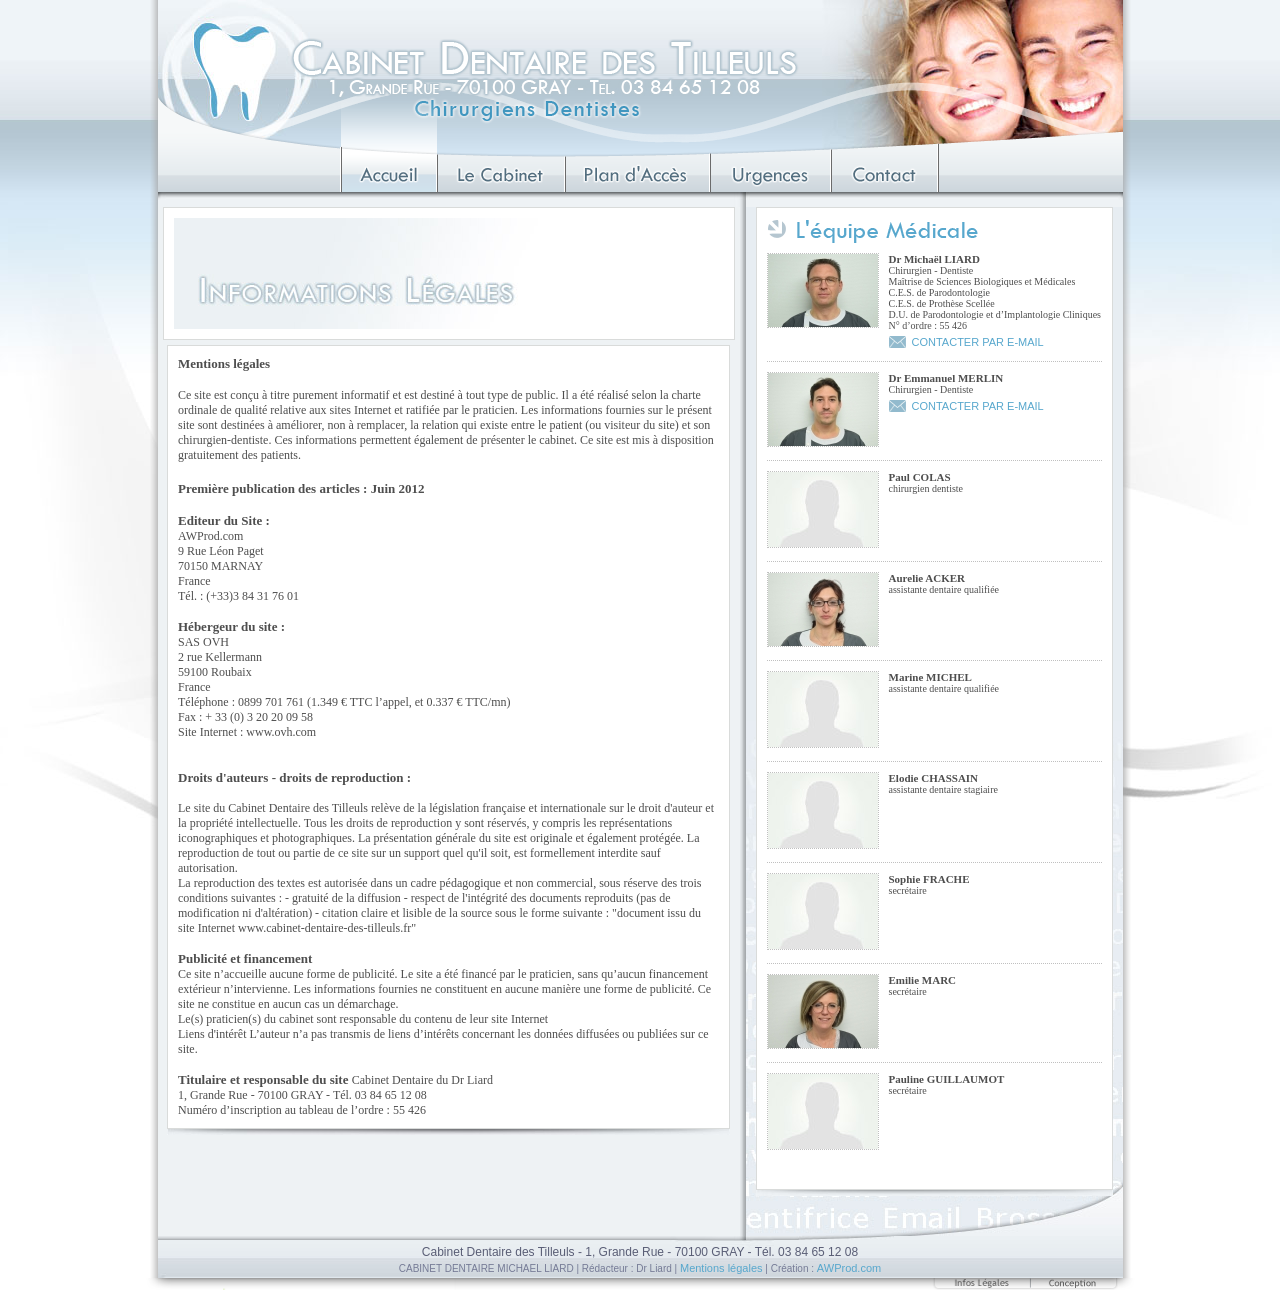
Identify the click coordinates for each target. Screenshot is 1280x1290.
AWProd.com (849, 1268)
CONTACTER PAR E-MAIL (978, 342)
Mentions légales (721, 1268)
